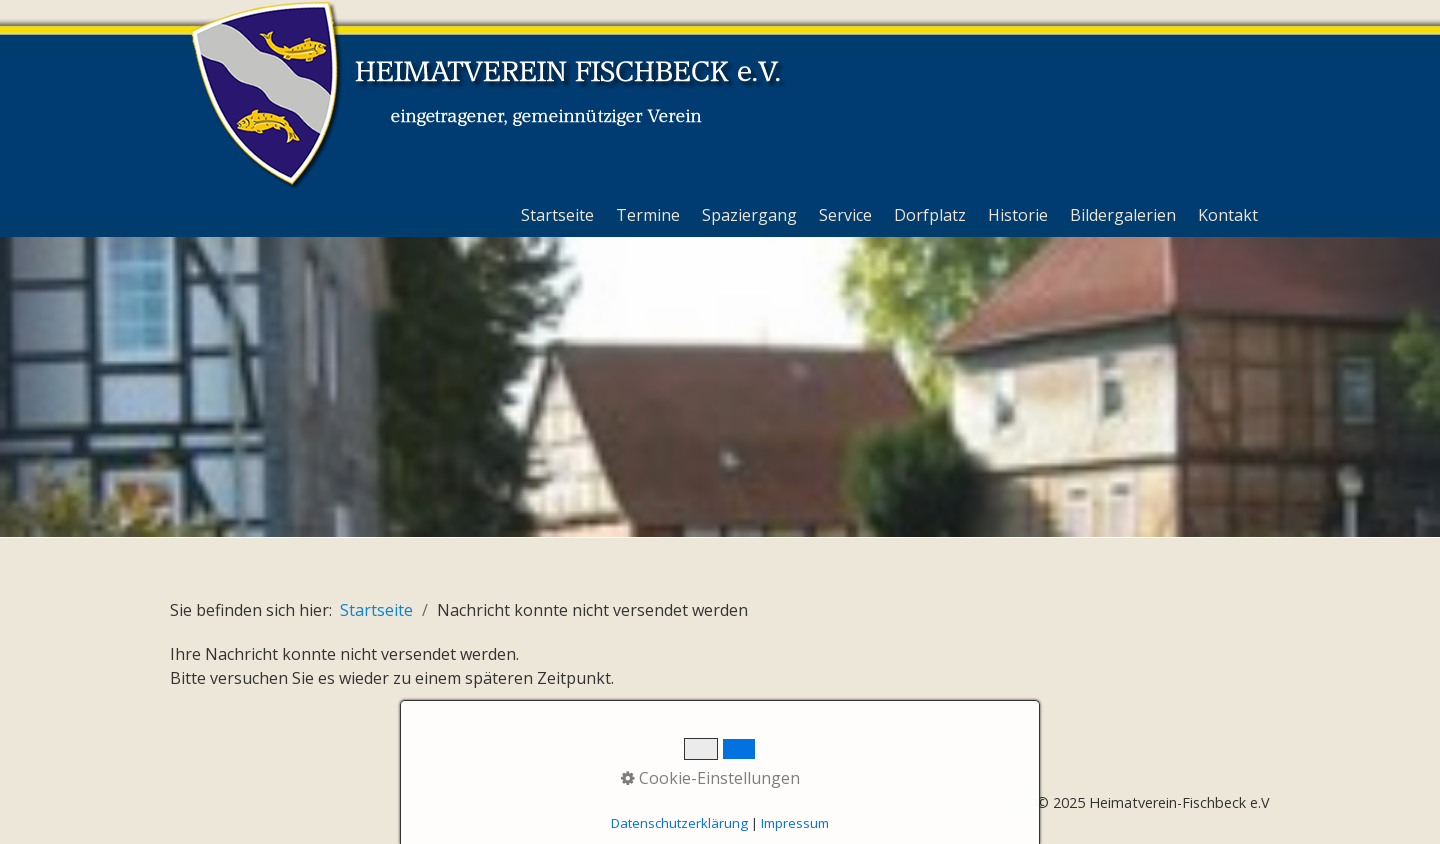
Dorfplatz (930, 215)
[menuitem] (558, 215)
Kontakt (1228, 215)
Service (845, 215)
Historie (1018, 215)
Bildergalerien (1123, 215)
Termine (648, 215)
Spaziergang (749, 215)
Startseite (557, 215)
